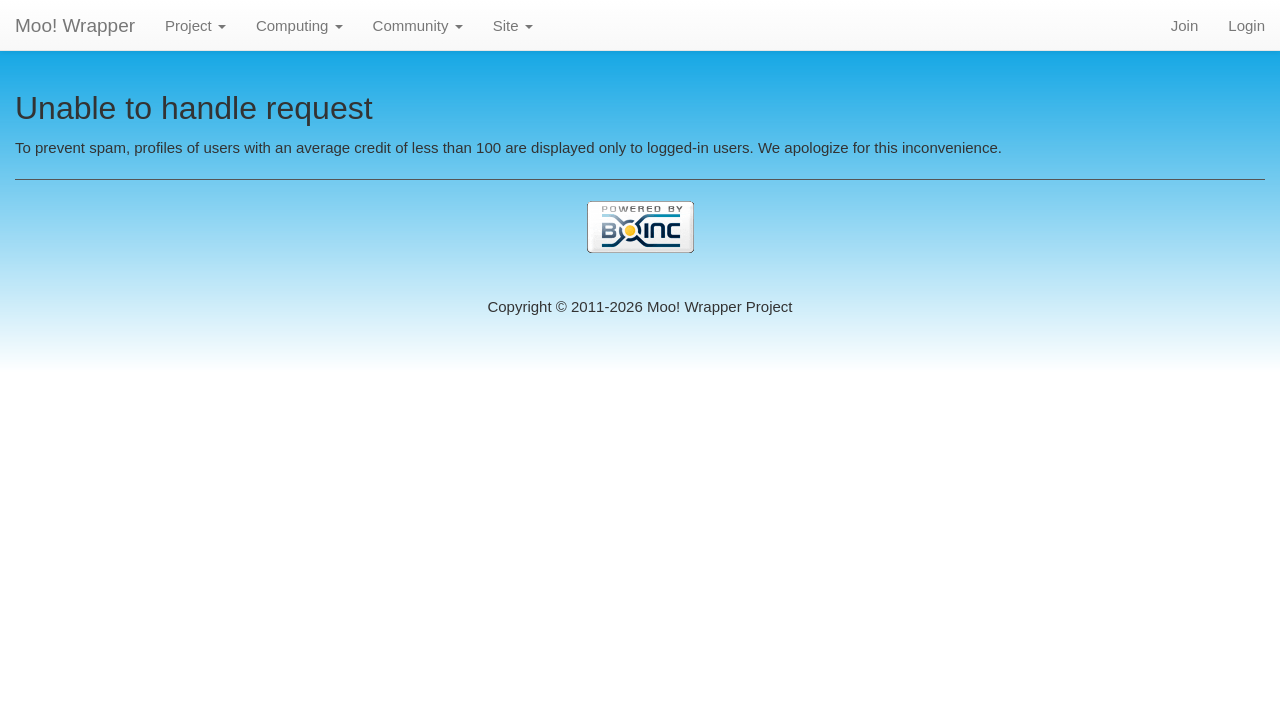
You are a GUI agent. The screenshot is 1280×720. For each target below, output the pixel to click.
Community (418, 25)
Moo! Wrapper (75, 25)
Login (1246, 25)
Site (513, 25)
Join (1185, 25)
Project (195, 25)
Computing (299, 25)
